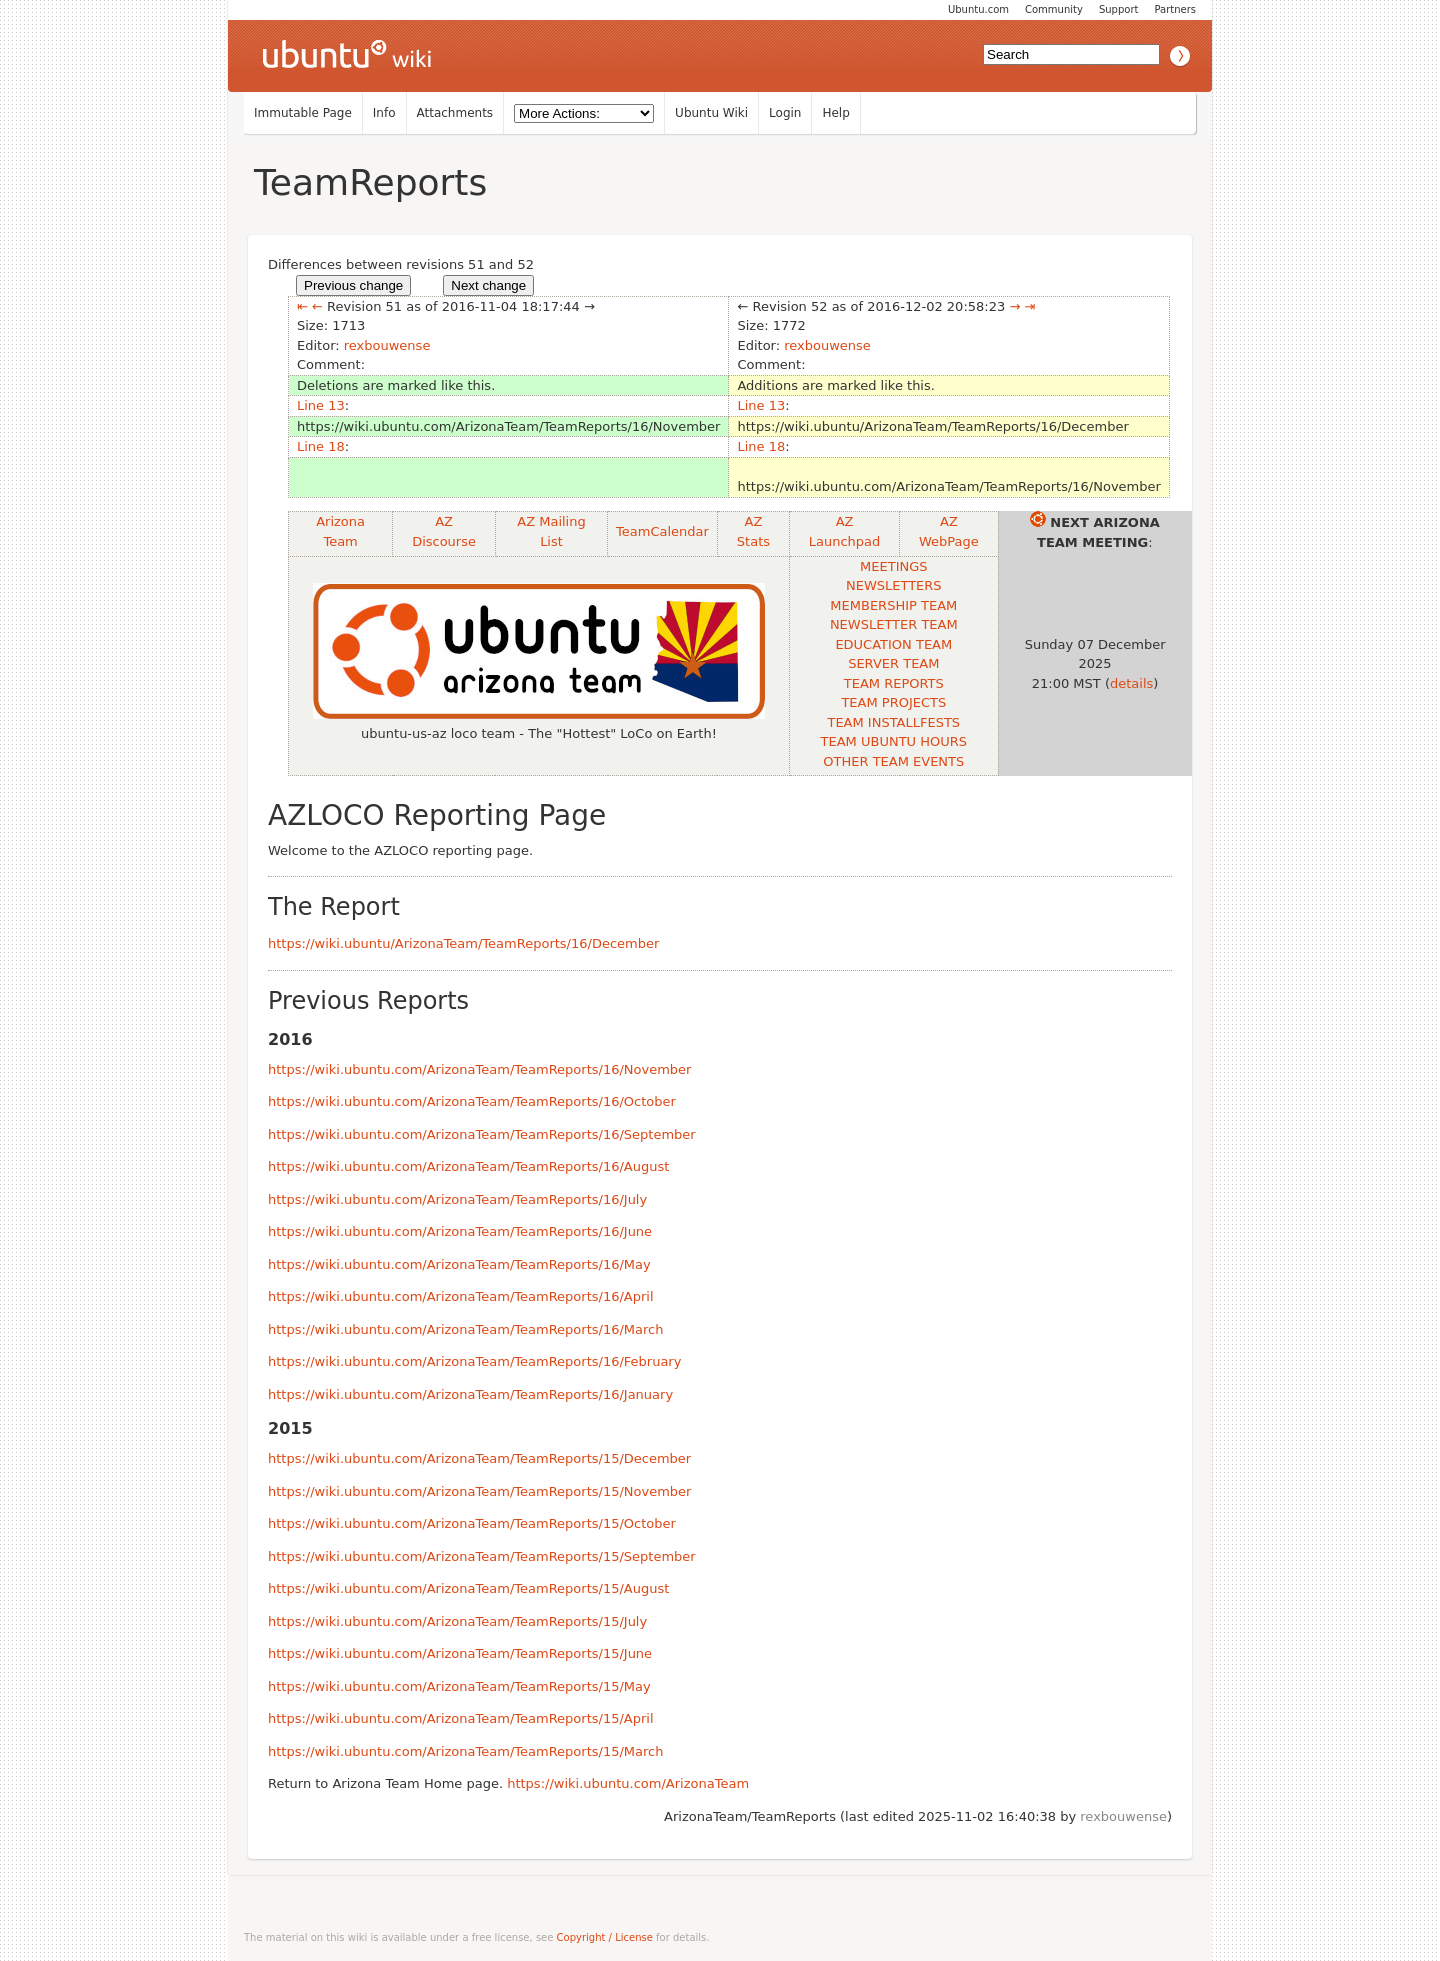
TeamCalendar (662, 531)
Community (1054, 9)
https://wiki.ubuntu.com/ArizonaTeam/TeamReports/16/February (474, 1361)
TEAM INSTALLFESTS (893, 722)
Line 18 (321, 446)
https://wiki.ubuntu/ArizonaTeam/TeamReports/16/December (463, 943)
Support (1119, 9)
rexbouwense (387, 345)
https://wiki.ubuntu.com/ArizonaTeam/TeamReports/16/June (460, 1231)
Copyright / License (605, 1937)
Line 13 (321, 405)
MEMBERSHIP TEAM (893, 605)
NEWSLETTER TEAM (894, 624)
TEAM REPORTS (894, 683)
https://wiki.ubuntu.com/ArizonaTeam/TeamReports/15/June (460, 1653)
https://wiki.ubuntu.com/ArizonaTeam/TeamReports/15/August (468, 1588)
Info (384, 113)
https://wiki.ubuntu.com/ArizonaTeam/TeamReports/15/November (479, 1491)
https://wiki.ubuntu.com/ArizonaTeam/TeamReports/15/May (459, 1686)
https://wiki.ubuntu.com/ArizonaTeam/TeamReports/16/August (468, 1166)
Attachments (455, 113)
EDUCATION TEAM (893, 644)
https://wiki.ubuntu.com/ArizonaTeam (628, 1783)
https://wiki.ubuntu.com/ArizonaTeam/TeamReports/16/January (470, 1394)
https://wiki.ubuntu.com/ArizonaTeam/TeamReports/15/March (465, 1751)
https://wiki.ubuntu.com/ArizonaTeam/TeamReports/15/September (482, 1556)
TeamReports (370, 182)
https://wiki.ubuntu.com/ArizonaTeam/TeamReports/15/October (472, 1523)
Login (785, 113)
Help (835, 113)
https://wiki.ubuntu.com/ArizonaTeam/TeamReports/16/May (459, 1264)
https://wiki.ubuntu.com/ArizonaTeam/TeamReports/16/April (461, 1296)
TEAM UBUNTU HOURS (894, 741)
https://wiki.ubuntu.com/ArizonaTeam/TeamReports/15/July (457, 1621)
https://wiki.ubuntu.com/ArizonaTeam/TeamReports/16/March (465, 1329)
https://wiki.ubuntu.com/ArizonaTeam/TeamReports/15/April (461, 1718)
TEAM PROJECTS (893, 702)
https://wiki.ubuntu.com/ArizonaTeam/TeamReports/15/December (479, 1458)
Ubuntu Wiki (711, 113)
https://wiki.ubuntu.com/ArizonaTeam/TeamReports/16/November (479, 1069)
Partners (1175, 9)
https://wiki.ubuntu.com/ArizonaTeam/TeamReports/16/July (457, 1199)
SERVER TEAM (893, 663)
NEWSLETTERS (894, 585)
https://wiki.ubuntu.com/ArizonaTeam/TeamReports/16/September (482, 1134)
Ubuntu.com (978, 9)
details (1131, 683)
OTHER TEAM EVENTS (893, 761)
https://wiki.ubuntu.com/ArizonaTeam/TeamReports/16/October (472, 1101)
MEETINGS (893, 566)
